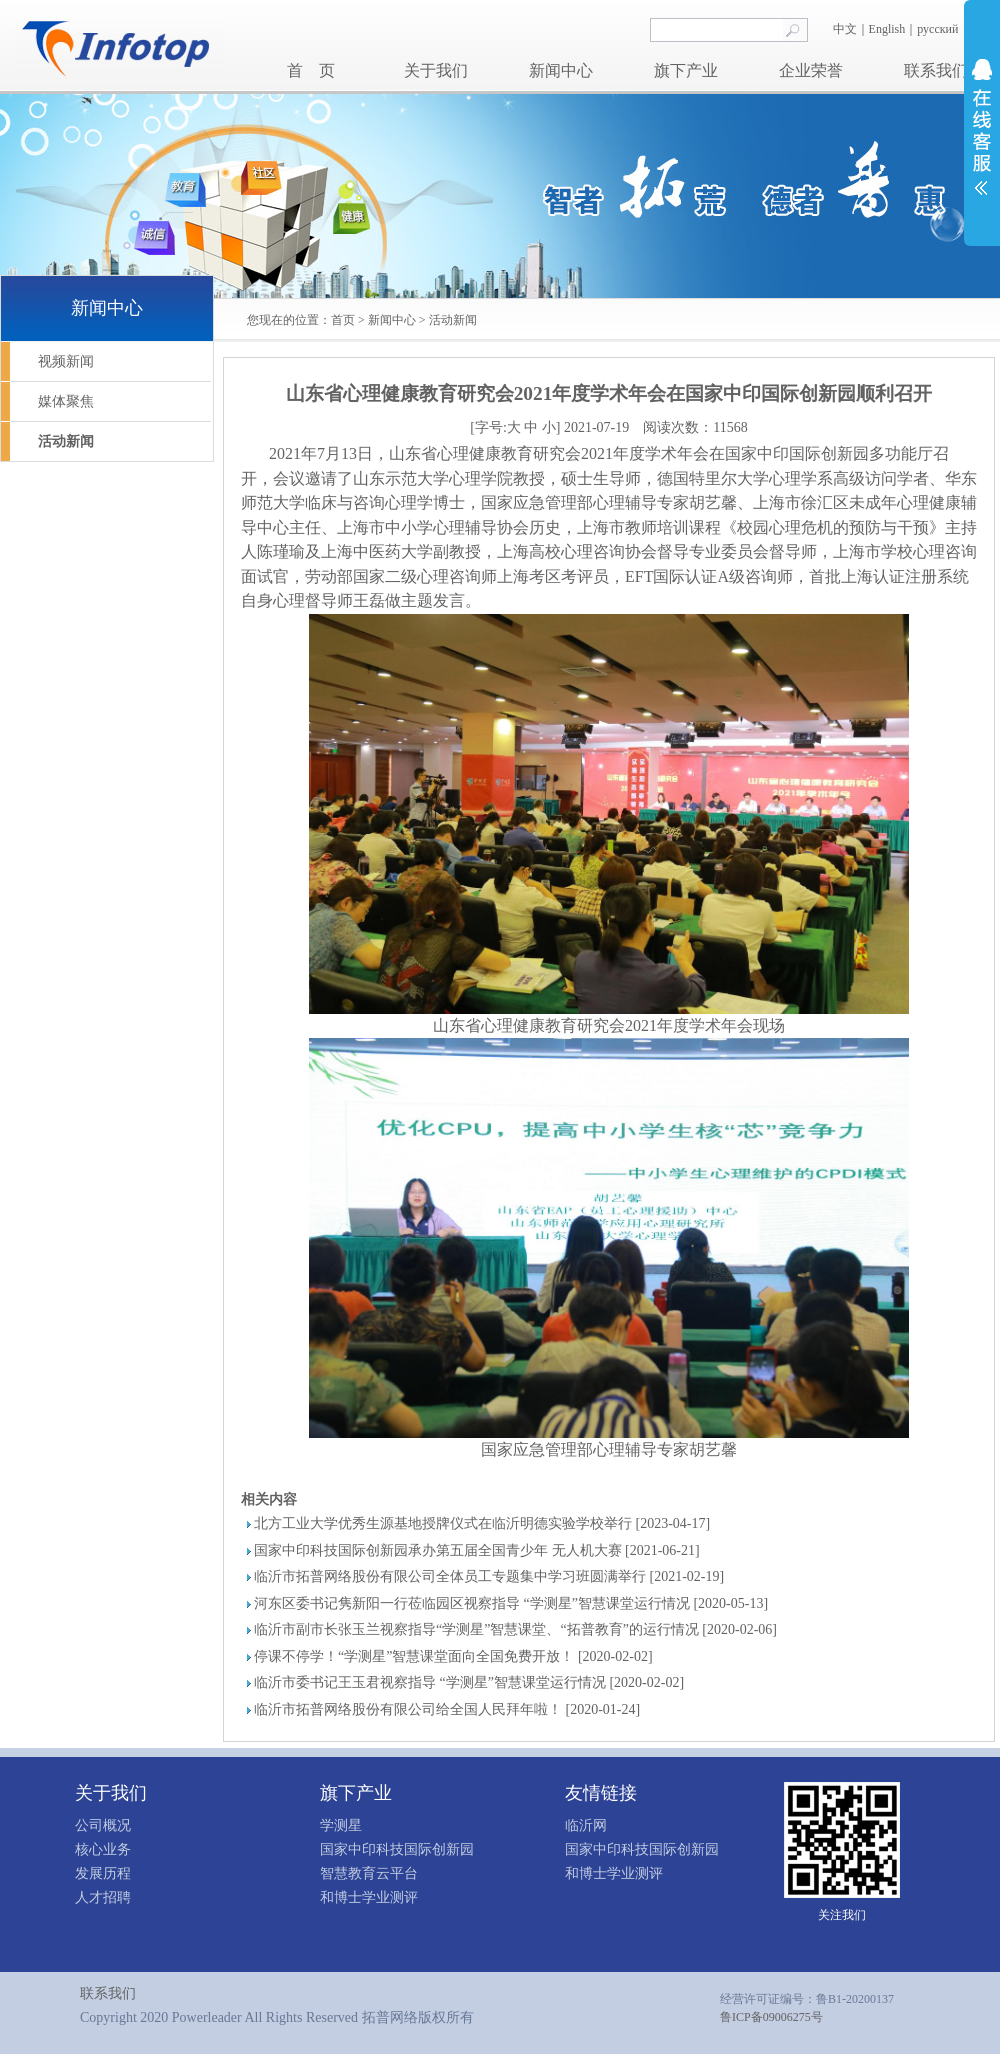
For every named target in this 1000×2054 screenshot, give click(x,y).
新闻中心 (561, 70)
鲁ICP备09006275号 (771, 2017)
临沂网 (586, 1825)
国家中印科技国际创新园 (397, 1849)
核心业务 (103, 1849)
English (887, 29)
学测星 (341, 1825)
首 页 (311, 70)
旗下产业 (686, 70)
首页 (343, 320)
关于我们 (436, 70)
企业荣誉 (811, 70)
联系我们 (936, 70)
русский (939, 29)
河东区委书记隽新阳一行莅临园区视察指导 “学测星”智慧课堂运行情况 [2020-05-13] (511, 1603)
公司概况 (103, 1825)
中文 (845, 29)
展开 (982, 127)
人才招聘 (103, 1897)
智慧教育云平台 (369, 1873)
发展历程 (103, 1873)
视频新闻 (66, 361)
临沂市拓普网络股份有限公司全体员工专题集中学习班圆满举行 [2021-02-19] (489, 1576)
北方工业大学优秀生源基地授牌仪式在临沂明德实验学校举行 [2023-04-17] (482, 1523)
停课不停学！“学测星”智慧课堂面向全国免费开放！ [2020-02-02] (453, 1656)
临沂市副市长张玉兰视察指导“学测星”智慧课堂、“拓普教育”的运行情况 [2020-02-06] (515, 1629)
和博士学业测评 (369, 1897)
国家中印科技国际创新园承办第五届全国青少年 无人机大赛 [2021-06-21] (477, 1550)
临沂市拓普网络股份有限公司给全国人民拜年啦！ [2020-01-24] (447, 1709)
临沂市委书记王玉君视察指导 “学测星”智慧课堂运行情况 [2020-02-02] (469, 1682)
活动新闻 (453, 320)
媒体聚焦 (66, 401)
